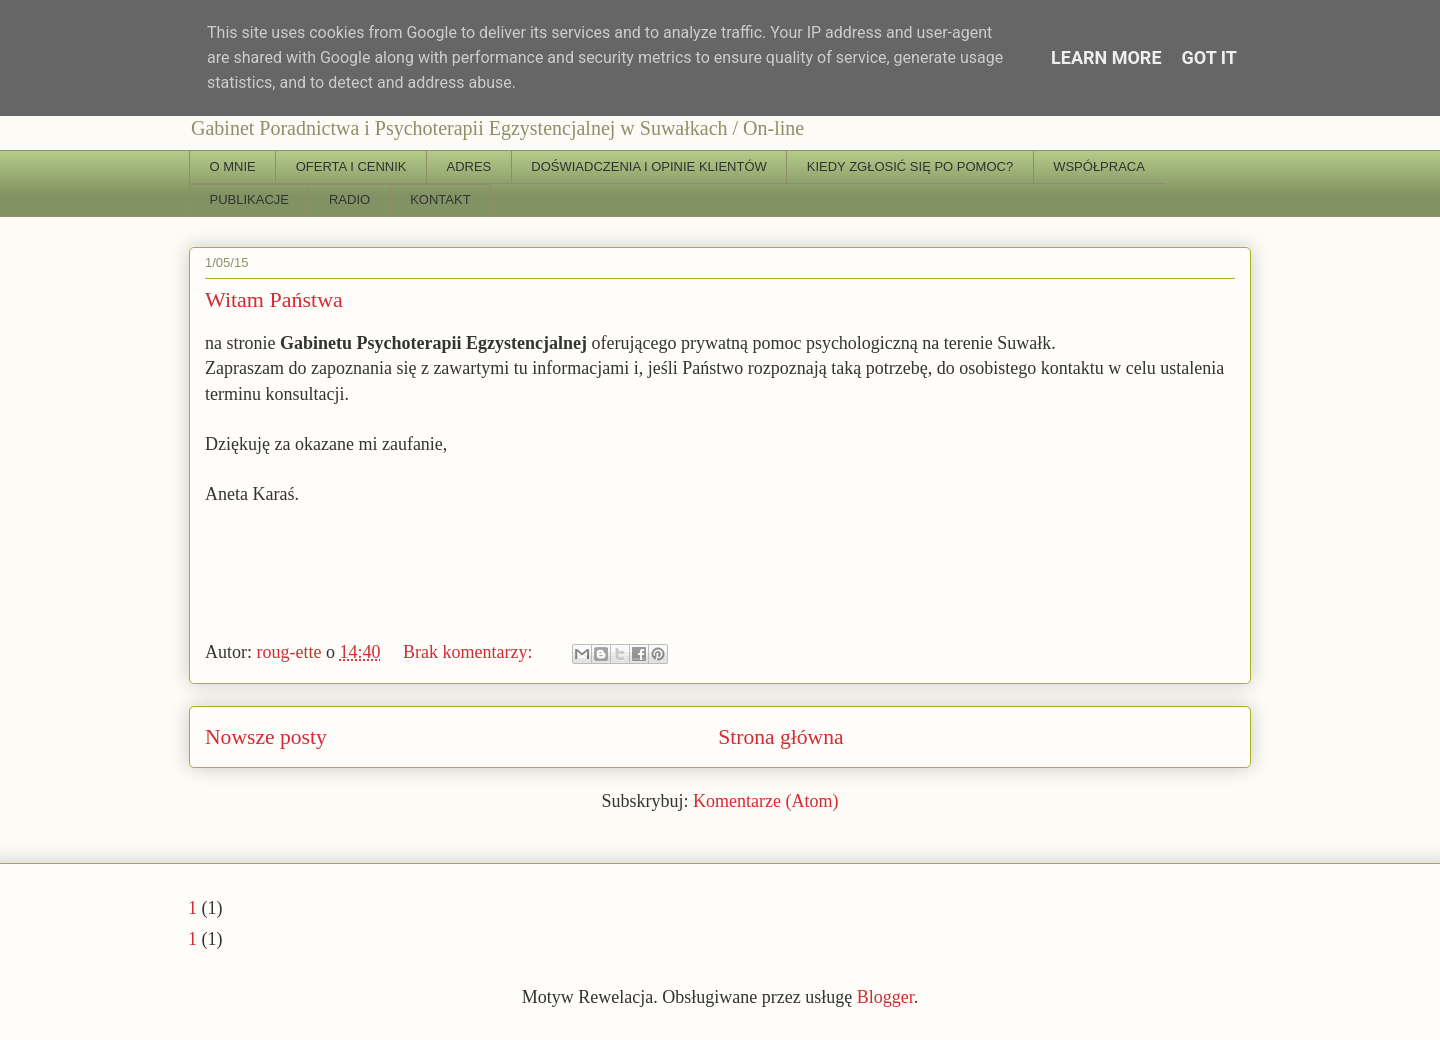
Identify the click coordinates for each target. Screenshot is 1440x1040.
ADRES (469, 166)
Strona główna (780, 737)
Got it (1209, 57)
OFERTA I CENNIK (351, 166)
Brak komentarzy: (470, 652)
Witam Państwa (274, 299)
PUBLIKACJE (249, 199)
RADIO (349, 199)
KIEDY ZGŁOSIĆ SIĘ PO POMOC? (910, 166)
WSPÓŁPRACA (1099, 166)
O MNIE (233, 166)
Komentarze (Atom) (765, 801)
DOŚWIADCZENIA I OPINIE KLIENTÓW (648, 166)
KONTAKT (440, 199)
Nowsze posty (266, 737)
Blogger (885, 997)
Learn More (1106, 57)
